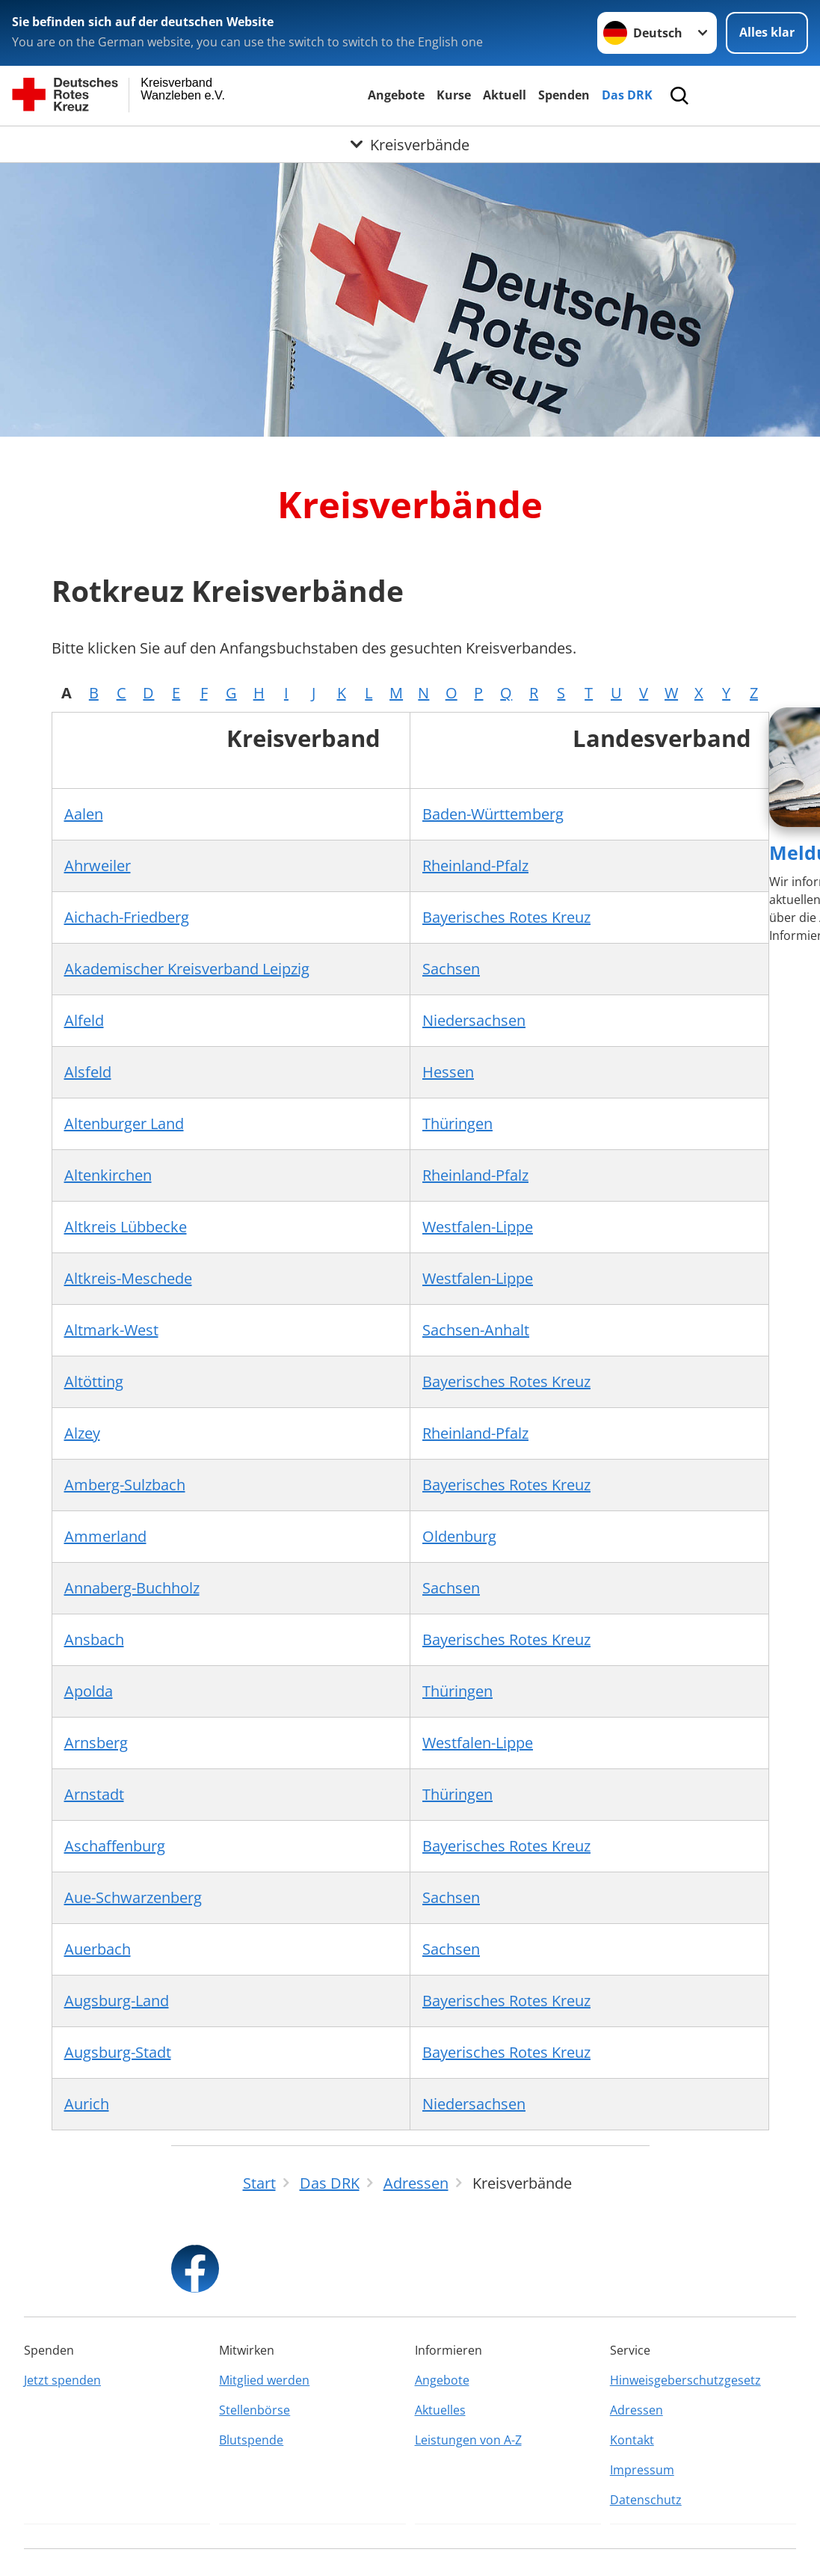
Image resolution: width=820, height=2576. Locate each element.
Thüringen (457, 1123)
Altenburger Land (124, 1123)
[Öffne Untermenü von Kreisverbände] (410, 145)
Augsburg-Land (116, 2001)
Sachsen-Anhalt (475, 1330)
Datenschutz (646, 2500)
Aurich (86, 2104)
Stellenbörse (254, 2410)
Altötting (93, 1381)
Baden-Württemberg (493, 814)
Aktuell (504, 95)
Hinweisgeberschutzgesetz (685, 2380)
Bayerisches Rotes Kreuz (506, 917)
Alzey (82, 1433)
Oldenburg (459, 1536)
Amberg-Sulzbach (124, 1485)
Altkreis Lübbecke (125, 1227)
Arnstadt (94, 1794)
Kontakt (632, 2440)
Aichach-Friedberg (126, 917)
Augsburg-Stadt (117, 2052)
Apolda (88, 1691)
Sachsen (451, 969)
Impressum (642, 2470)
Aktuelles (440, 2410)
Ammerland (105, 1536)
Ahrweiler (97, 865)
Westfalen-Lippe (477, 1227)
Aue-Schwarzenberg (133, 1897)
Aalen (83, 814)
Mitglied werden (264, 2380)
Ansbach (94, 1639)
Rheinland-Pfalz (475, 865)
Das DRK (627, 95)
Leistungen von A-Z (468, 2440)
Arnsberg (96, 1743)
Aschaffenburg (114, 1846)
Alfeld (84, 1020)
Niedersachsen (473, 1020)
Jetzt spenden (62, 2380)
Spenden (564, 95)
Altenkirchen (108, 1175)
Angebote (396, 95)
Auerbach (97, 1949)
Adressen (636, 2410)
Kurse (454, 95)
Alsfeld (87, 1072)
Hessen (448, 1072)
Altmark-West (111, 1330)
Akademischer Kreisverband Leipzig (186, 969)
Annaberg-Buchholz (132, 1588)
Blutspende (251, 2440)
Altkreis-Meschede (128, 1278)
